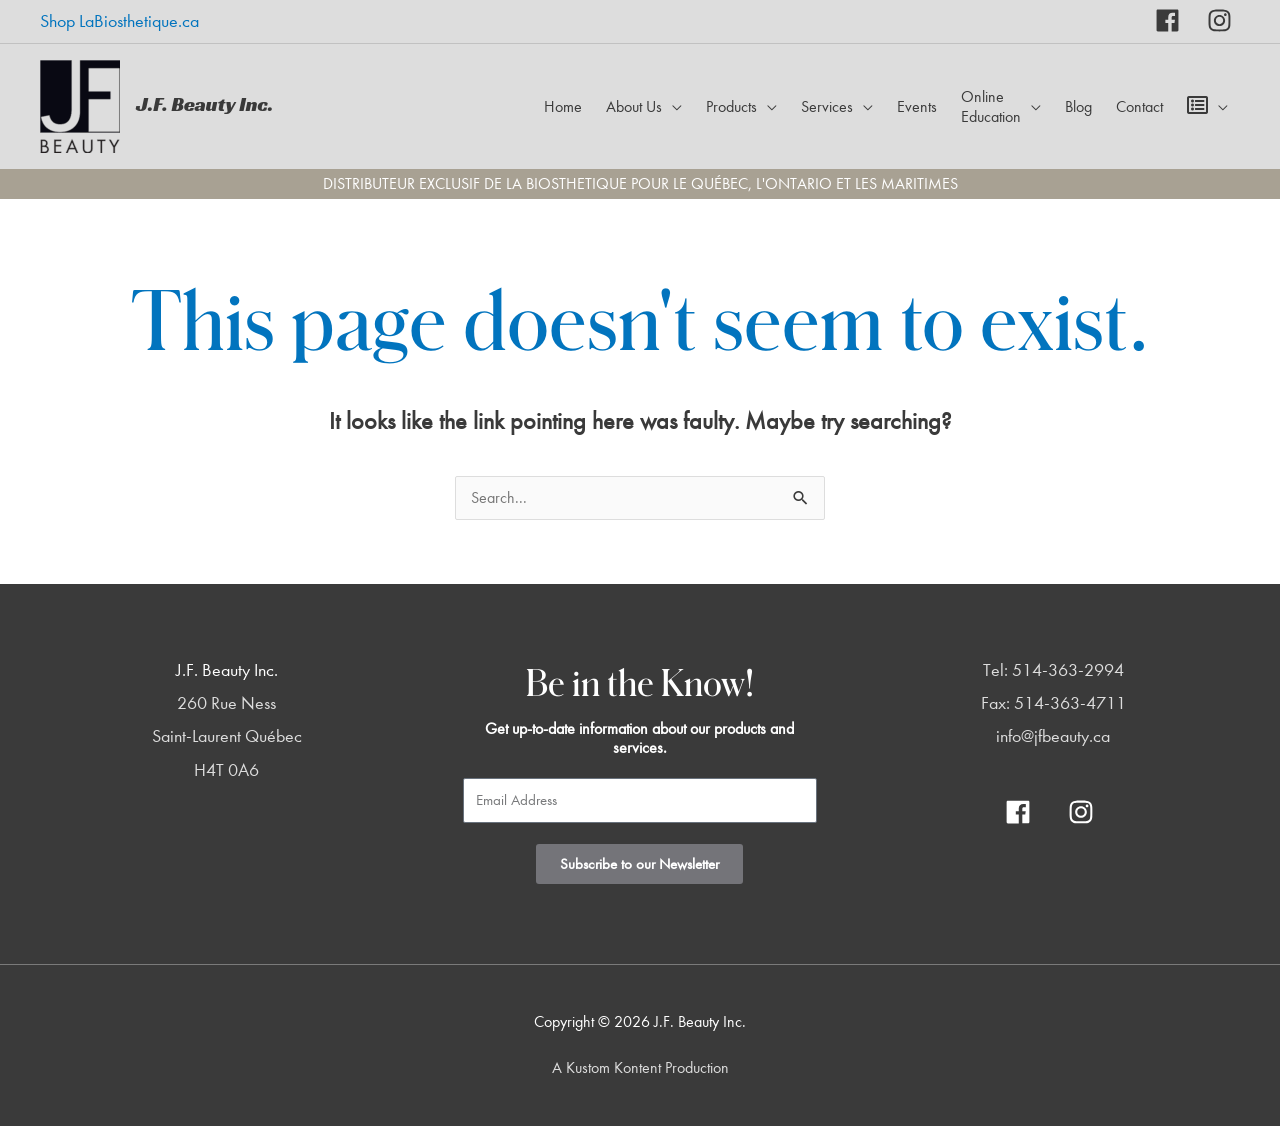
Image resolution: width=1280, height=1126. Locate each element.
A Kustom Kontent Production (640, 1068)
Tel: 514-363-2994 (1053, 670)
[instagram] (1219, 20)
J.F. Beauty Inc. (204, 104)
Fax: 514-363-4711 (1053, 703)
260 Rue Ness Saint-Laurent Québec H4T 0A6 (227, 737)
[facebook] (1181, 20)
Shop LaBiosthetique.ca (119, 21)
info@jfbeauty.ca (1053, 736)
